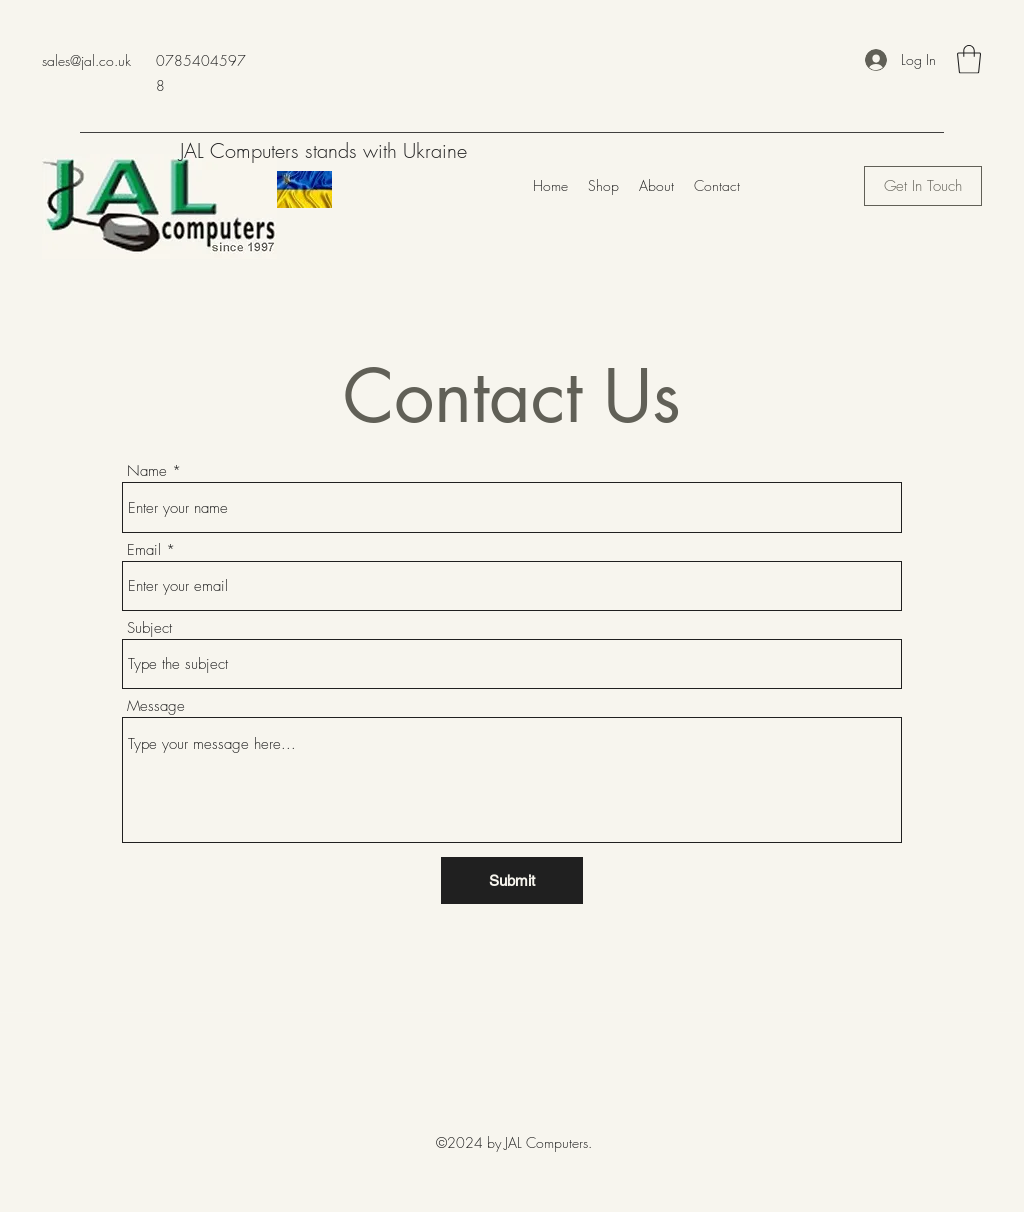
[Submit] (512, 880)
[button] (969, 59)
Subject (149, 628)
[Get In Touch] (923, 186)
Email (144, 550)
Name (147, 471)
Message (156, 706)
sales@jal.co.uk (86, 60)
